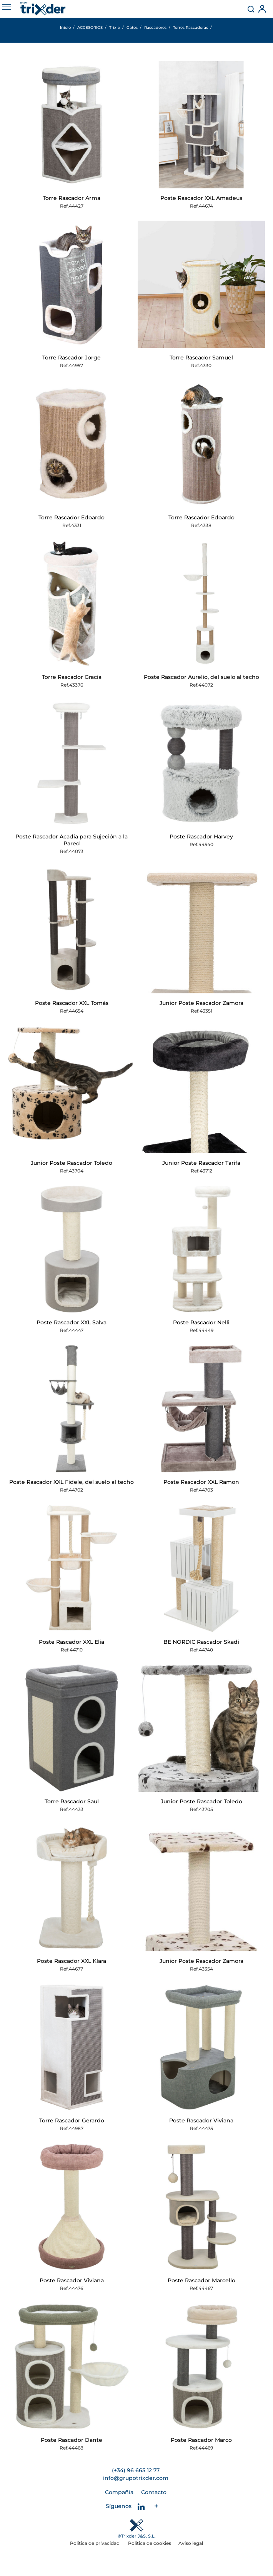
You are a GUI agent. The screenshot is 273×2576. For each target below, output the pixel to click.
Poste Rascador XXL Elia (71, 1641)
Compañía (119, 2492)
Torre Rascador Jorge (71, 357)
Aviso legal (190, 2543)
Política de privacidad (95, 2543)
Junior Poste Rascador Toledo (71, 1162)
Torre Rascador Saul (72, 1801)
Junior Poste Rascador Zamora (201, 1002)
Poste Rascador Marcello (201, 2280)
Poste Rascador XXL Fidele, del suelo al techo (71, 1481)
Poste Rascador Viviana (201, 2120)
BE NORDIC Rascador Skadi (201, 1641)
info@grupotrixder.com (135, 2478)
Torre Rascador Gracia (72, 677)
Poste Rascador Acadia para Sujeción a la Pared (71, 840)
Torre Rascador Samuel (201, 357)
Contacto (153, 2492)
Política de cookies (149, 2543)
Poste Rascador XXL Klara (71, 1960)
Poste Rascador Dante (71, 2439)
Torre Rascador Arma (71, 198)
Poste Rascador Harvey (201, 836)
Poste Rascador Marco (201, 2439)
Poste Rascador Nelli (201, 1322)
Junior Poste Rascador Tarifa (201, 1162)
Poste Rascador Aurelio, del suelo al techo (201, 677)
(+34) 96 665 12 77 (136, 2470)
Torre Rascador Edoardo (71, 517)
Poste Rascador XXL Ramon (201, 1481)
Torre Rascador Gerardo (71, 2120)
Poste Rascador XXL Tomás (71, 1002)
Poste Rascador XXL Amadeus (201, 198)
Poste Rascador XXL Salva (72, 1322)
